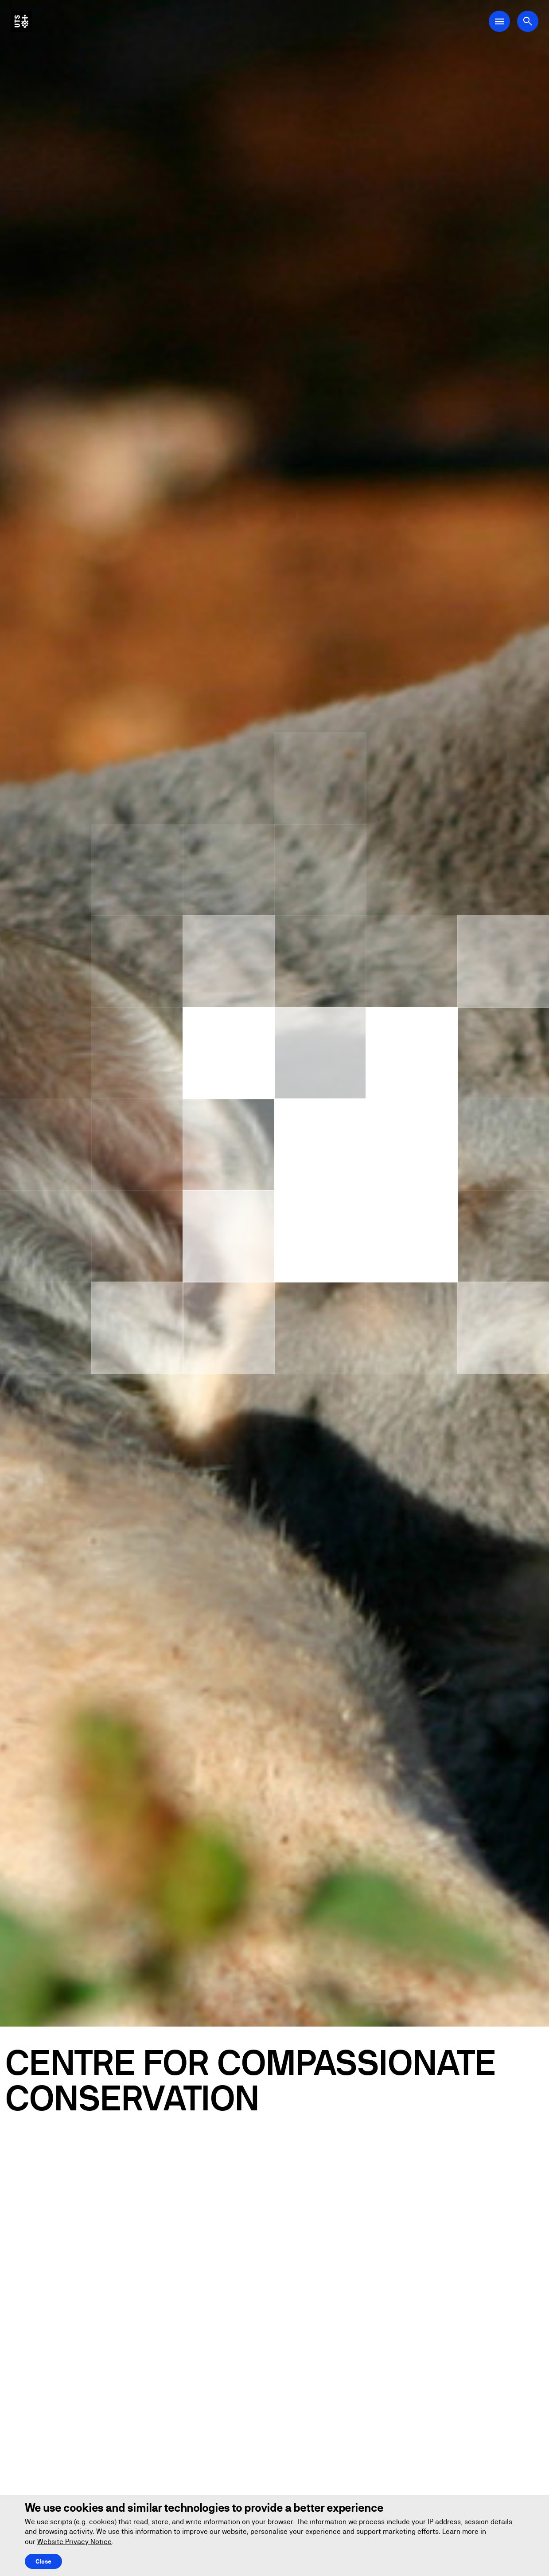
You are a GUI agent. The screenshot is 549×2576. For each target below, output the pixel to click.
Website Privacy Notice (74, 2541)
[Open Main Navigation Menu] (499, 21)
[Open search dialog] (527, 21)
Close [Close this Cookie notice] (43, 2561)
